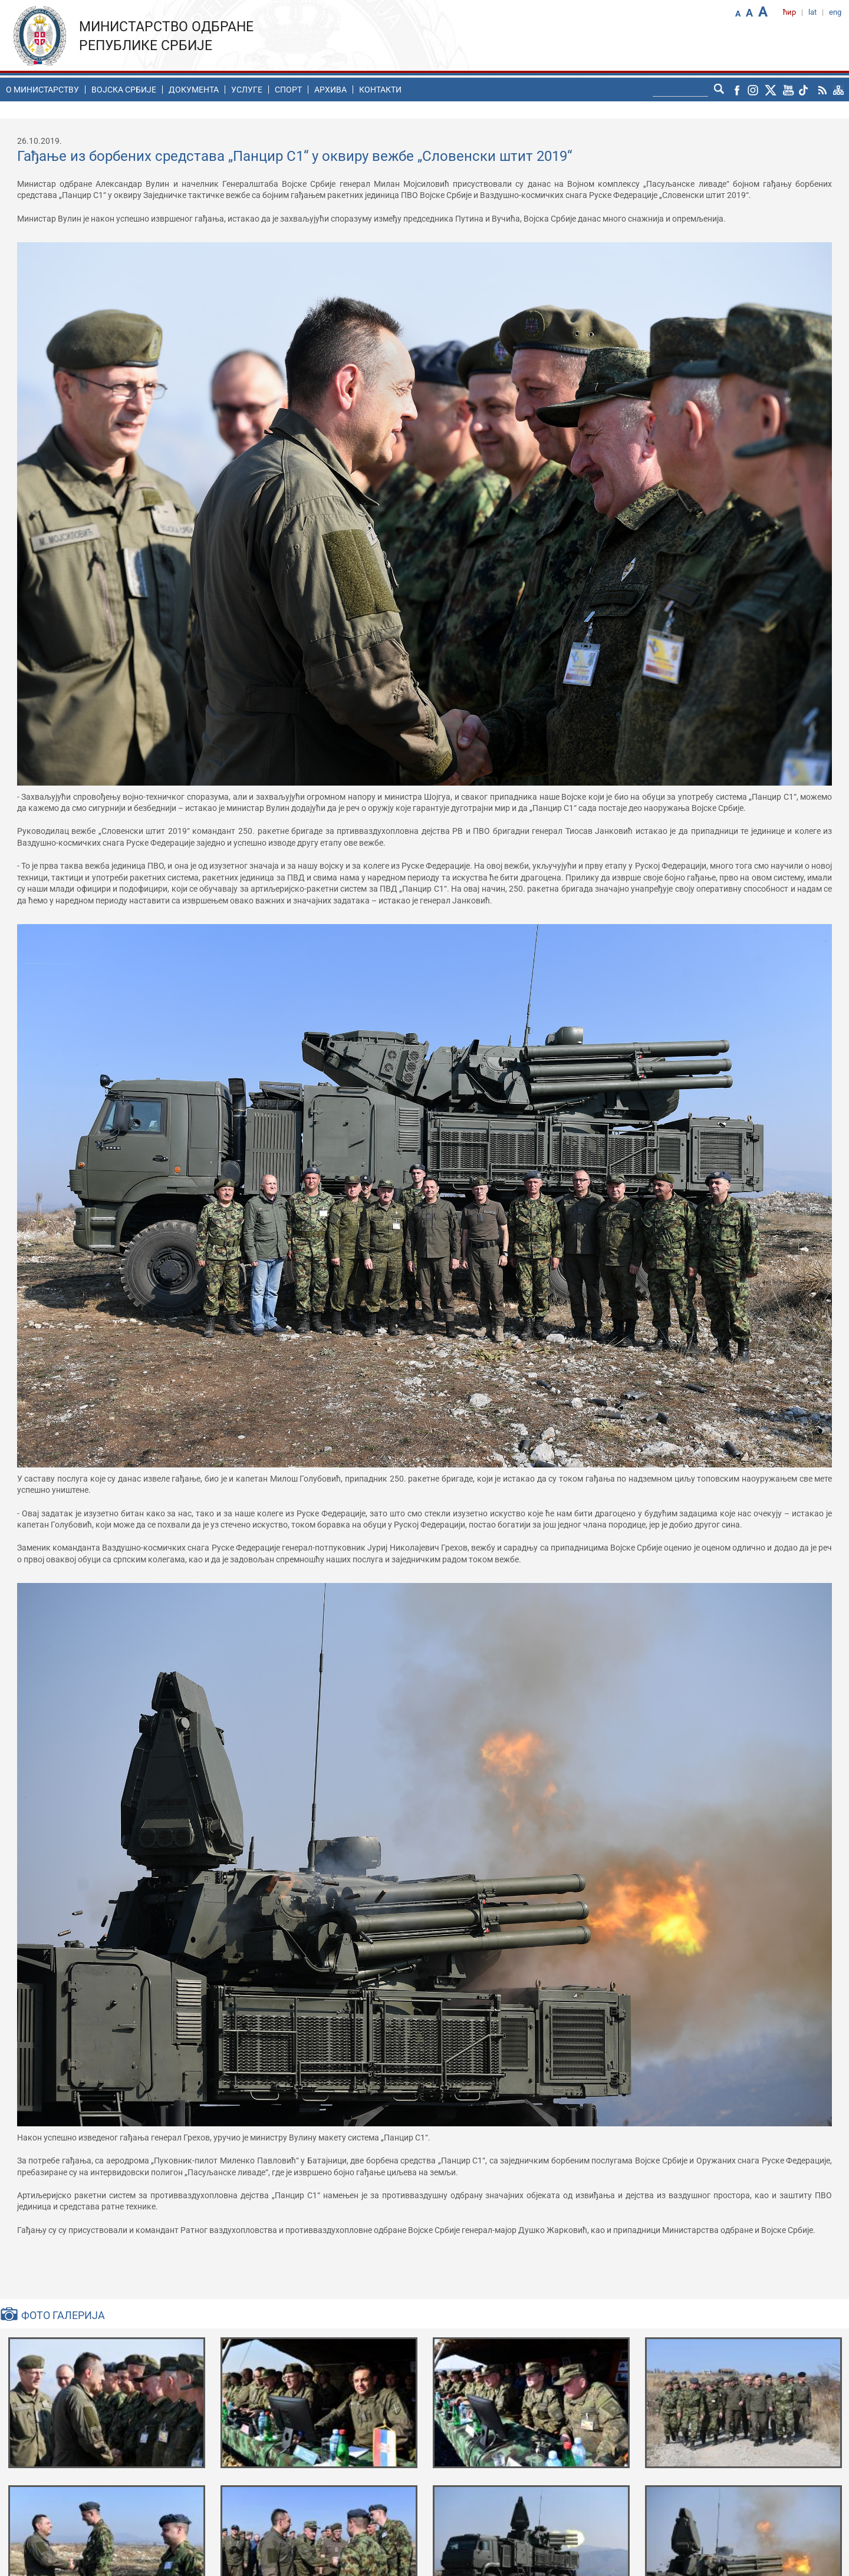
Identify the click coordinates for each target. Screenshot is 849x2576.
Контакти (380, 89)
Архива (330, 89)
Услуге (246, 89)
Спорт (288, 89)
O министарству (42, 89)
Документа (194, 89)
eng (835, 12)
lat (812, 12)
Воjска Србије (123, 89)
